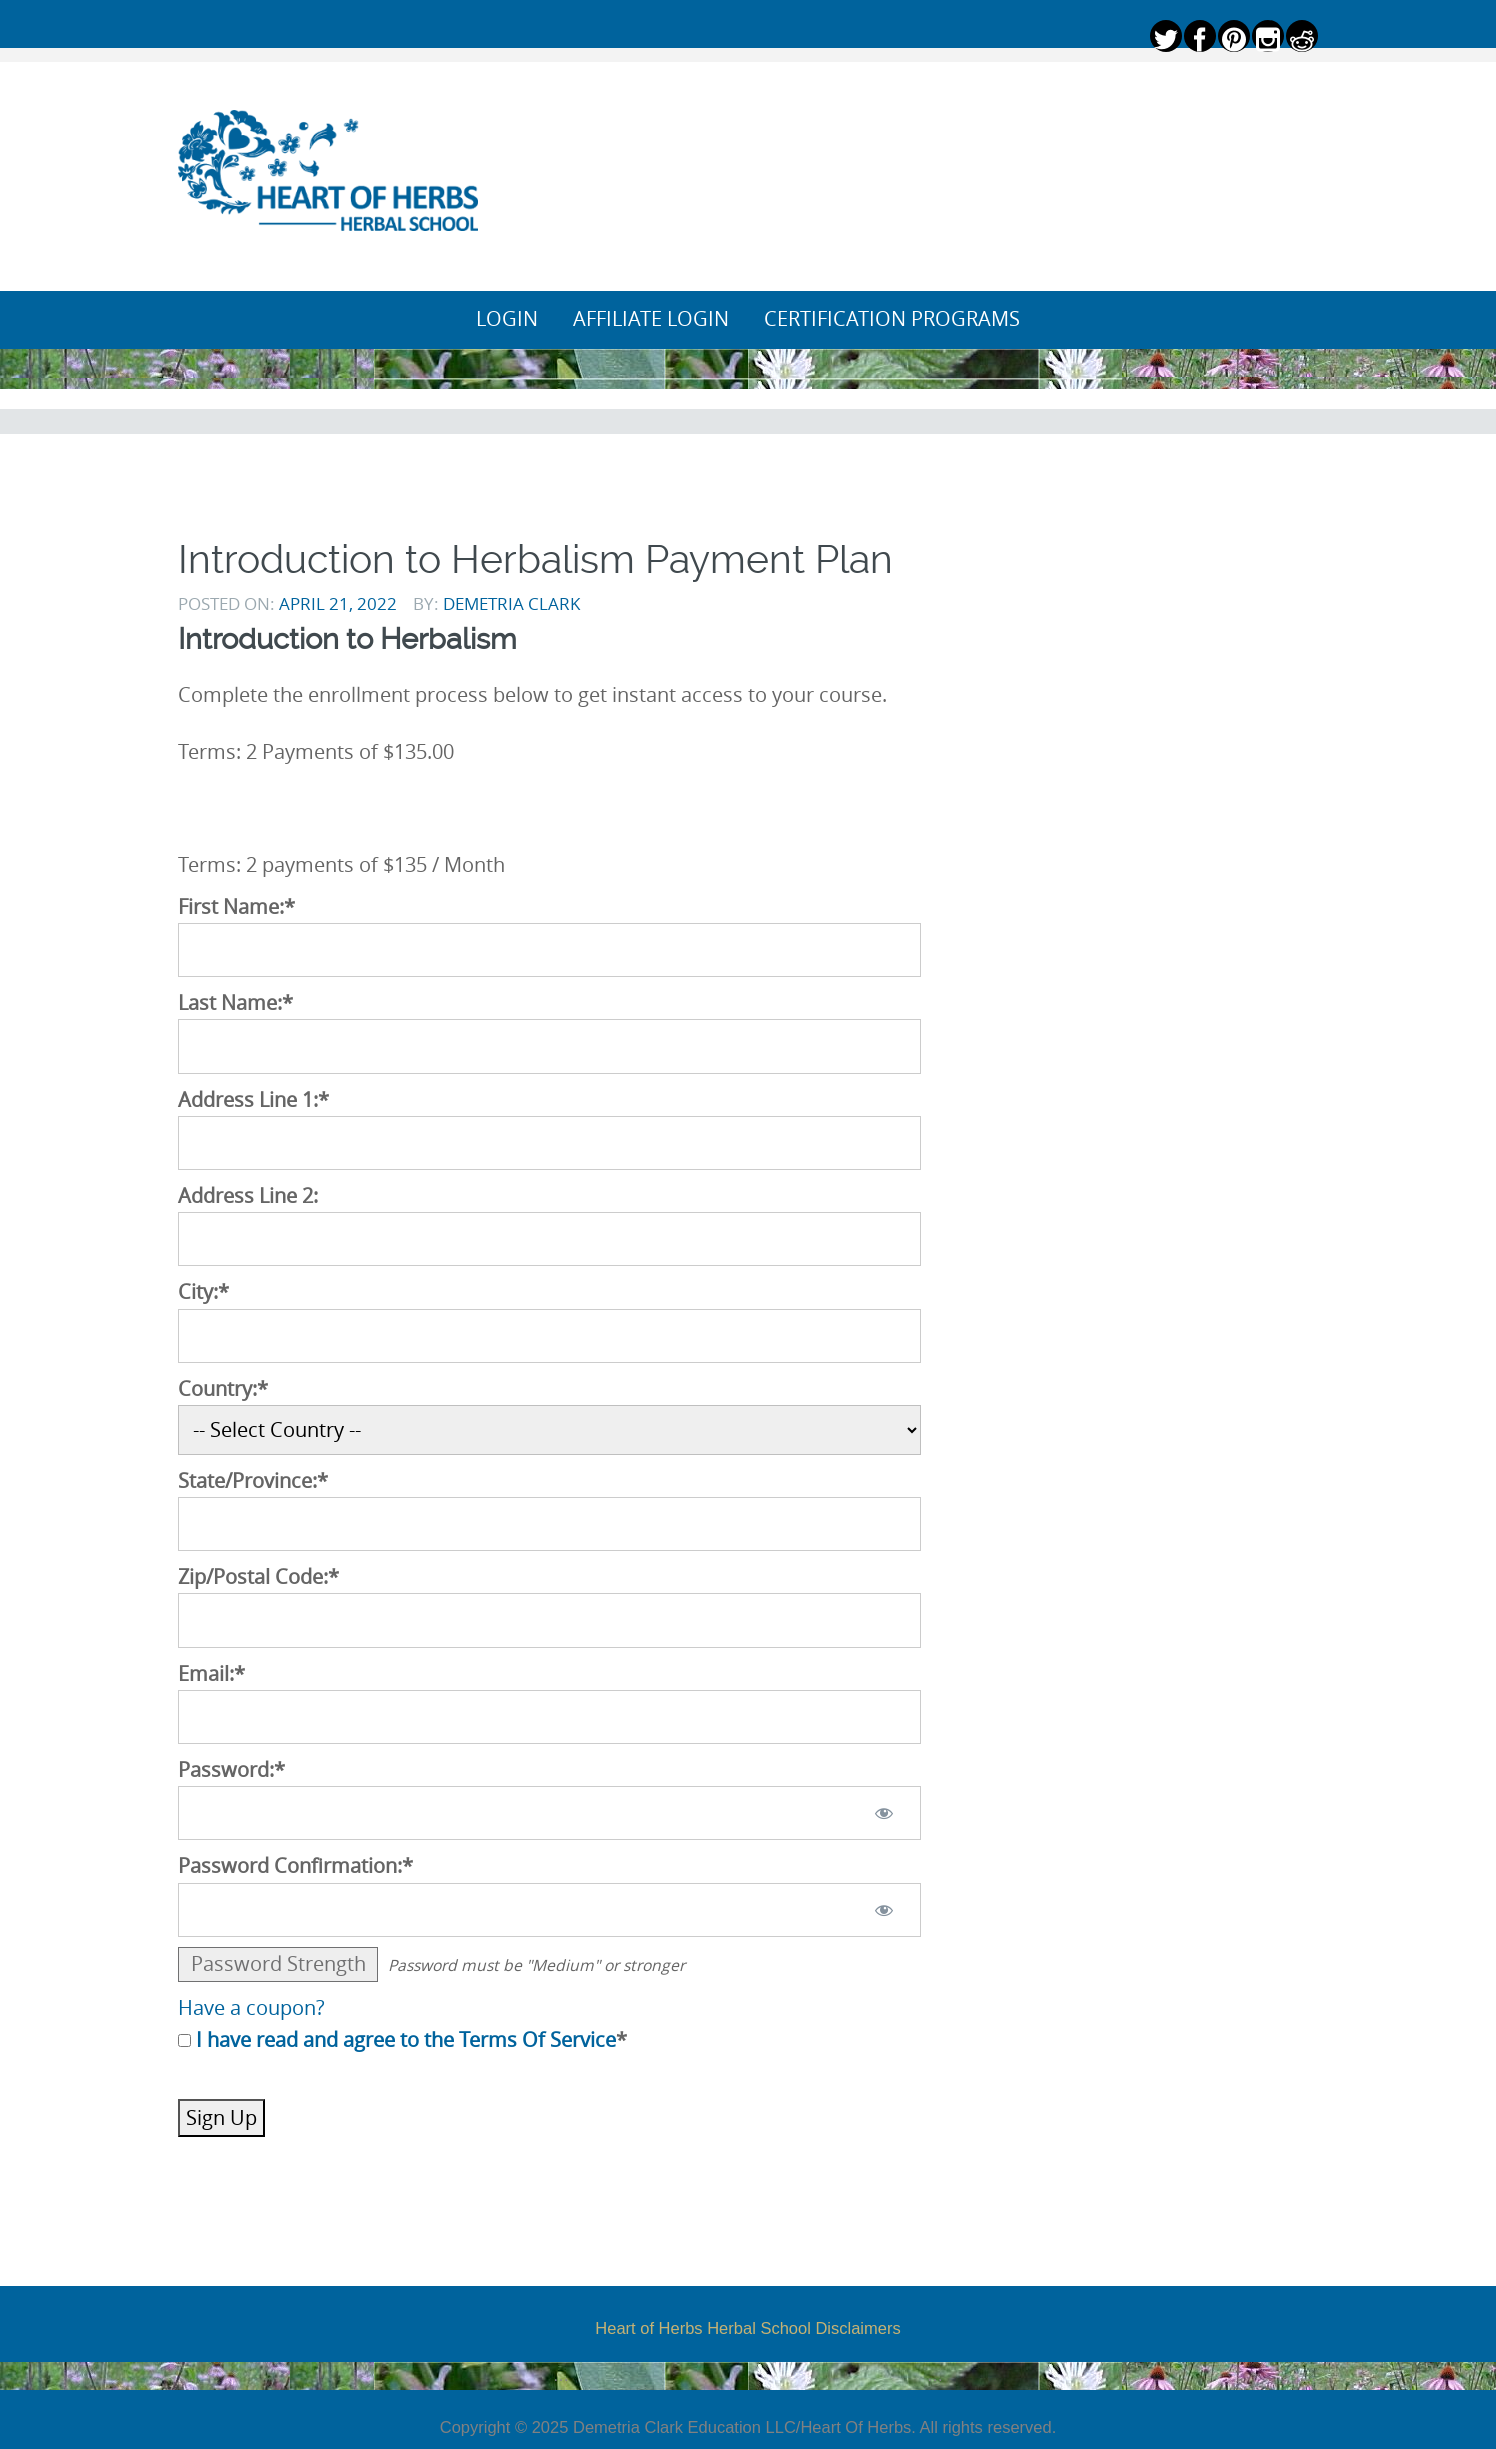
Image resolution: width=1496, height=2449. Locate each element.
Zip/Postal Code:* (258, 1577)
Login (507, 319)
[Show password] (884, 1813)
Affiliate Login (651, 319)
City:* (203, 1292)
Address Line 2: (248, 1196)
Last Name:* (235, 1003)
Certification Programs (892, 319)
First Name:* (236, 907)
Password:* (231, 1770)
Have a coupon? (251, 2008)
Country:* (223, 1389)
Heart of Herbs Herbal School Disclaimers (747, 2328)
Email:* (211, 1674)
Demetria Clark (511, 603)
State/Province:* (253, 1481)
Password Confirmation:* (295, 1866)
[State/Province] (549, 1524)
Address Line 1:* (253, 1100)
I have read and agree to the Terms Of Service (406, 2040)
